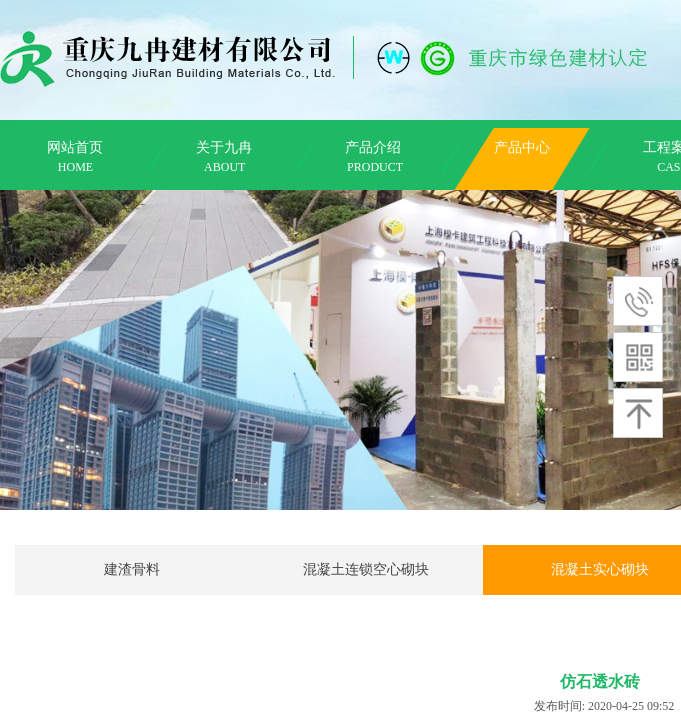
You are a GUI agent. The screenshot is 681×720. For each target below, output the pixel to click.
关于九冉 (224, 147)
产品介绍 (373, 147)
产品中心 (522, 147)
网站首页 (75, 147)
